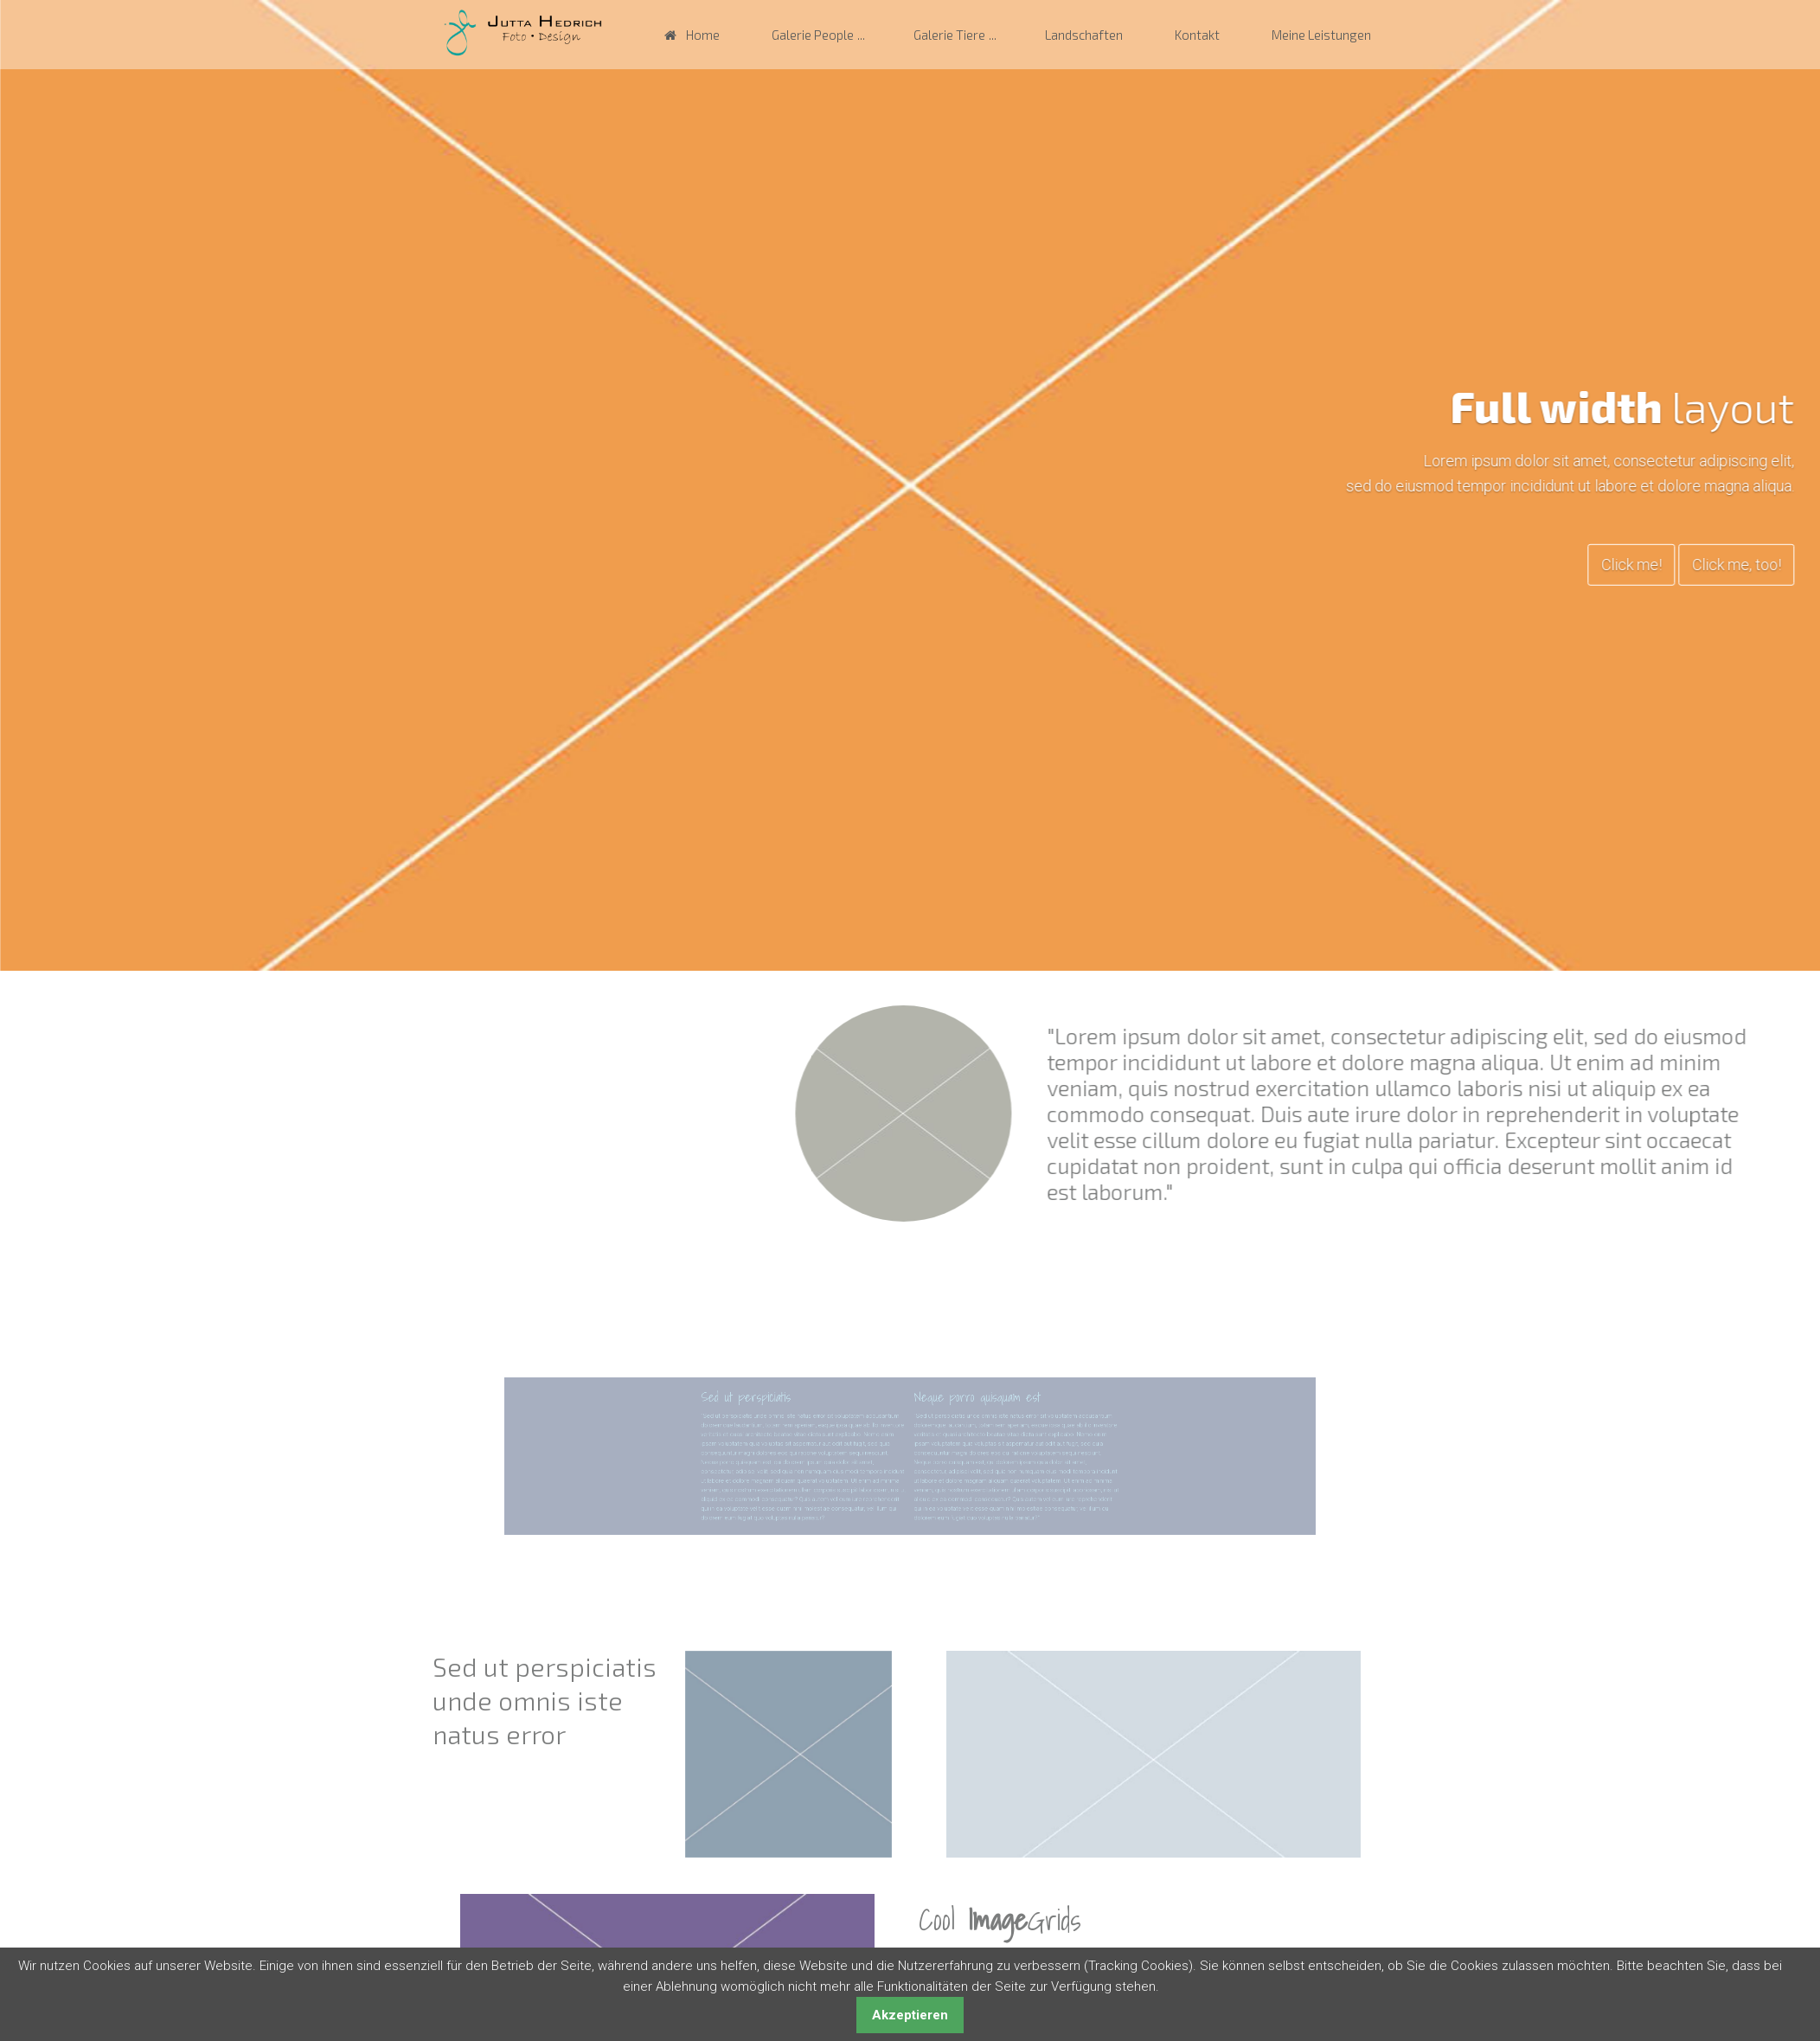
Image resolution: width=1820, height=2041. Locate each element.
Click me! (1714, 564)
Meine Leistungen (1321, 34)
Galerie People (813, 34)
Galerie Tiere (949, 34)
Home (703, 34)
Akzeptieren (910, 2015)
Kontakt (1197, 34)
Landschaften (1084, 34)
